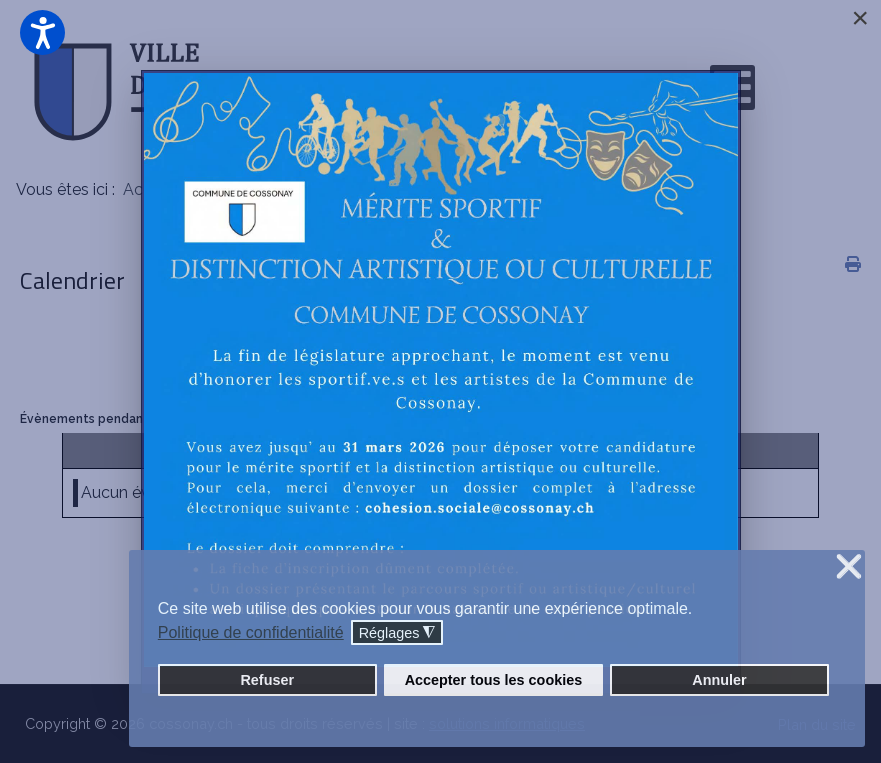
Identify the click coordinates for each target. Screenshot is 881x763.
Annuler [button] (719, 680)
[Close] (860, 18)
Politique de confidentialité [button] (251, 632)
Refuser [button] (267, 680)
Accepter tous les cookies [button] (494, 680)
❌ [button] (849, 567)
